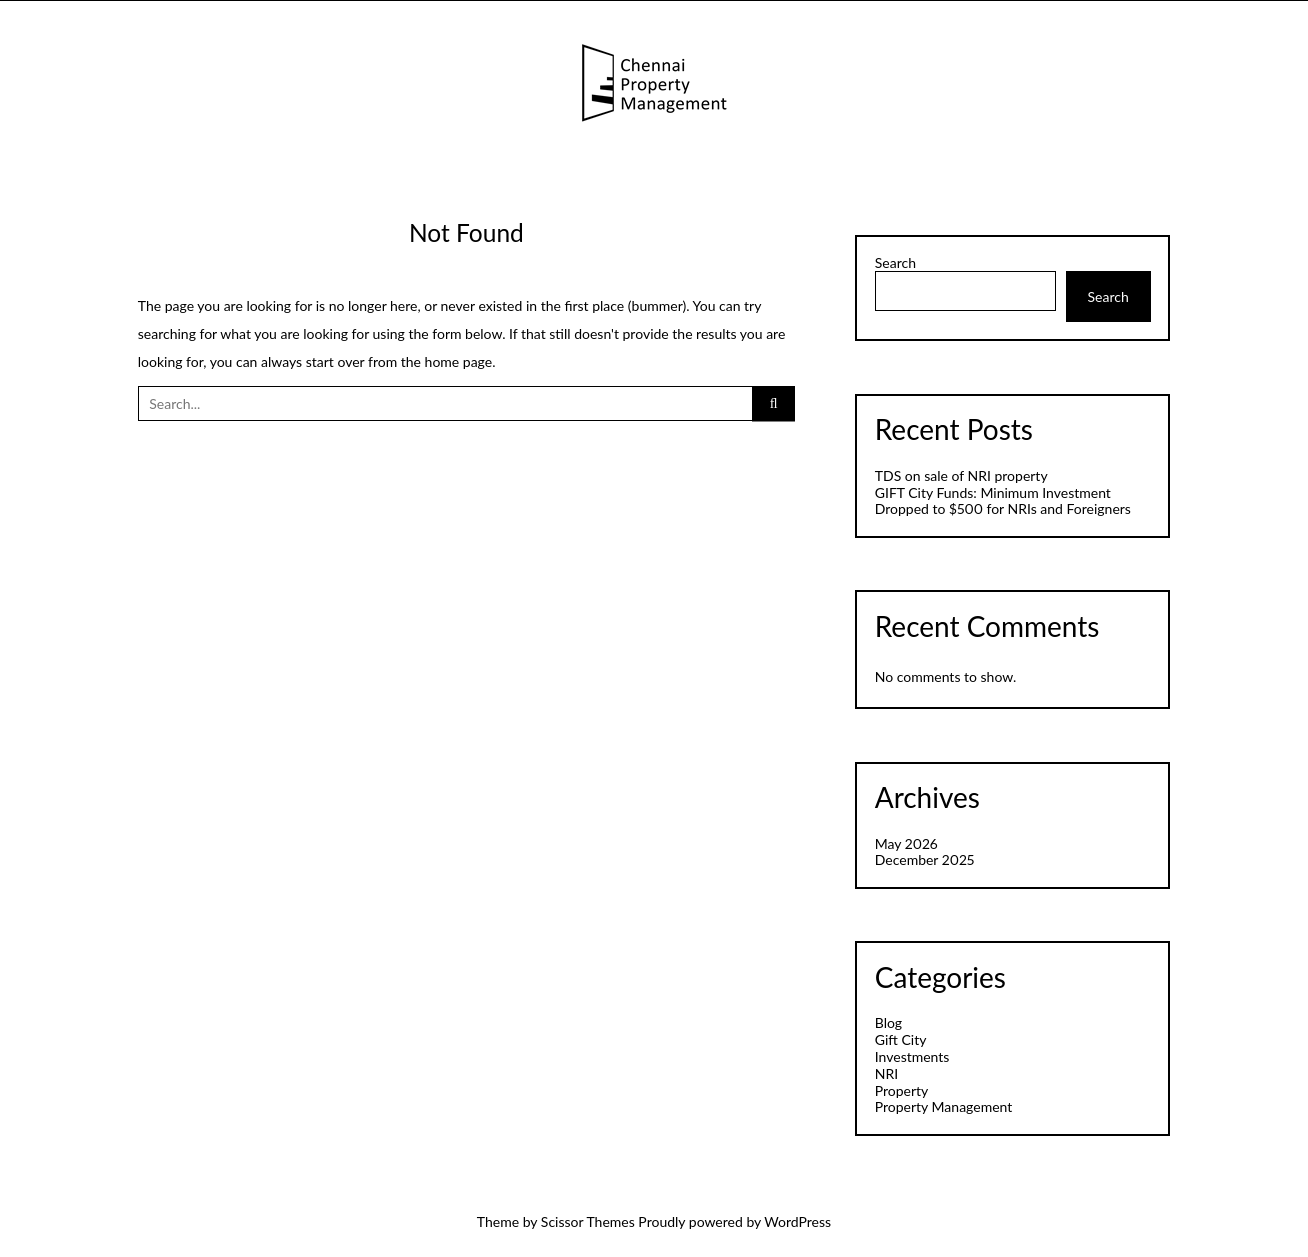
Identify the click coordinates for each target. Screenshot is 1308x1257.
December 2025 (925, 859)
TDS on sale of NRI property (961, 475)
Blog (888, 1022)
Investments (912, 1056)
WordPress (797, 1221)
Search (895, 263)
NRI (886, 1073)
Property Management (944, 1106)
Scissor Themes (588, 1221)
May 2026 (906, 843)
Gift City (901, 1039)
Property (902, 1090)
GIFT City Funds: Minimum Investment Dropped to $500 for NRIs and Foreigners (1003, 501)
